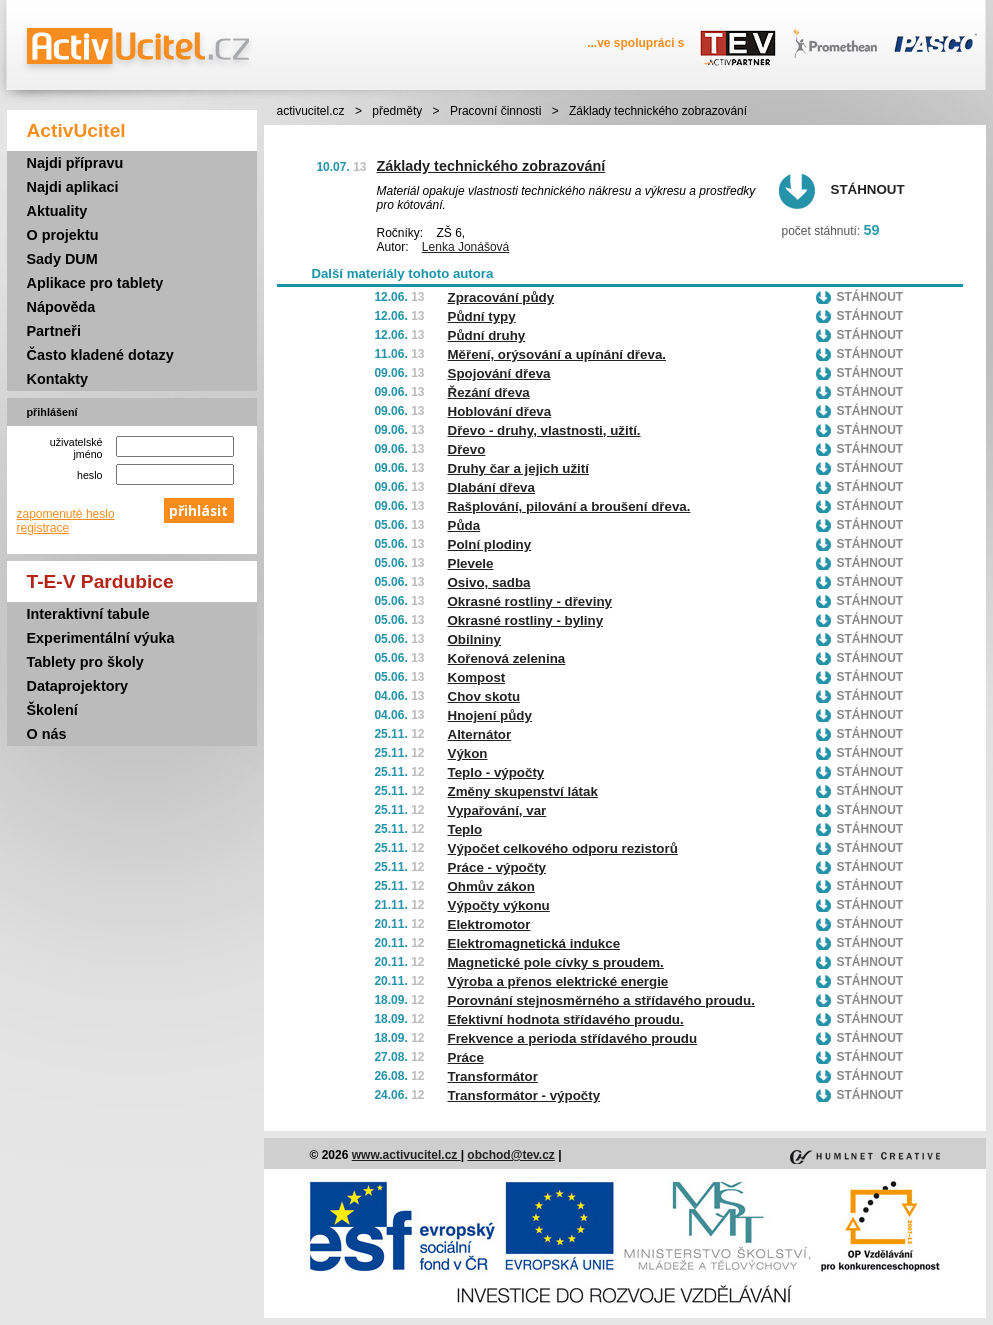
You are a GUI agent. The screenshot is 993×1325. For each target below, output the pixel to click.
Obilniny (474, 639)
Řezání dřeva (489, 392)
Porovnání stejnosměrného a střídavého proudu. (601, 1000)
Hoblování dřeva (500, 411)
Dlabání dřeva (491, 487)
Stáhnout (868, 189)
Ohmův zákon (491, 886)
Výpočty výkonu (499, 905)
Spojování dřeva (499, 373)
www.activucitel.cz (406, 1155)
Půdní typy (482, 316)
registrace (43, 528)
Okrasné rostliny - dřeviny (530, 601)
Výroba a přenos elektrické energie (558, 981)
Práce (466, 1057)
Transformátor (493, 1076)
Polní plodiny (490, 544)
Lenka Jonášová (465, 247)
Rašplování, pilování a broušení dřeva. (569, 506)
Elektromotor (489, 924)
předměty (397, 111)
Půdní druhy (487, 335)
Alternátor (480, 734)
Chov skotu (484, 696)
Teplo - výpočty (496, 772)
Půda (464, 525)
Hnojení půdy (490, 715)
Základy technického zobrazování (491, 166)
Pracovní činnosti (495, 111)
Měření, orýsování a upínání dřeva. (557, 354)
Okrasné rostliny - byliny (526, 620)
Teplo (465, 829)
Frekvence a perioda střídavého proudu (573, 1038)
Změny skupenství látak (523, 791)
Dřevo (467, 449)
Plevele (471, 563)
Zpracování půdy (501, 297)
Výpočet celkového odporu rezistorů (563, 848)
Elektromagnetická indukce (534, 943)
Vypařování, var (497, 810)
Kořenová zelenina (507, 658)
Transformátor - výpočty (524, 1095)
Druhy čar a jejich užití (518, 468)
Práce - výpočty (497, 867)
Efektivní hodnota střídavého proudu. (566, 1019)
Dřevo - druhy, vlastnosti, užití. (544, 430)
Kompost (477, 677)
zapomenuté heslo (66, 514)
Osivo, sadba (489, 582)
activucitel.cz (311, 111)
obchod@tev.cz (511, 1155)
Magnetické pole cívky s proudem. (556, 962)
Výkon (468, 753)
